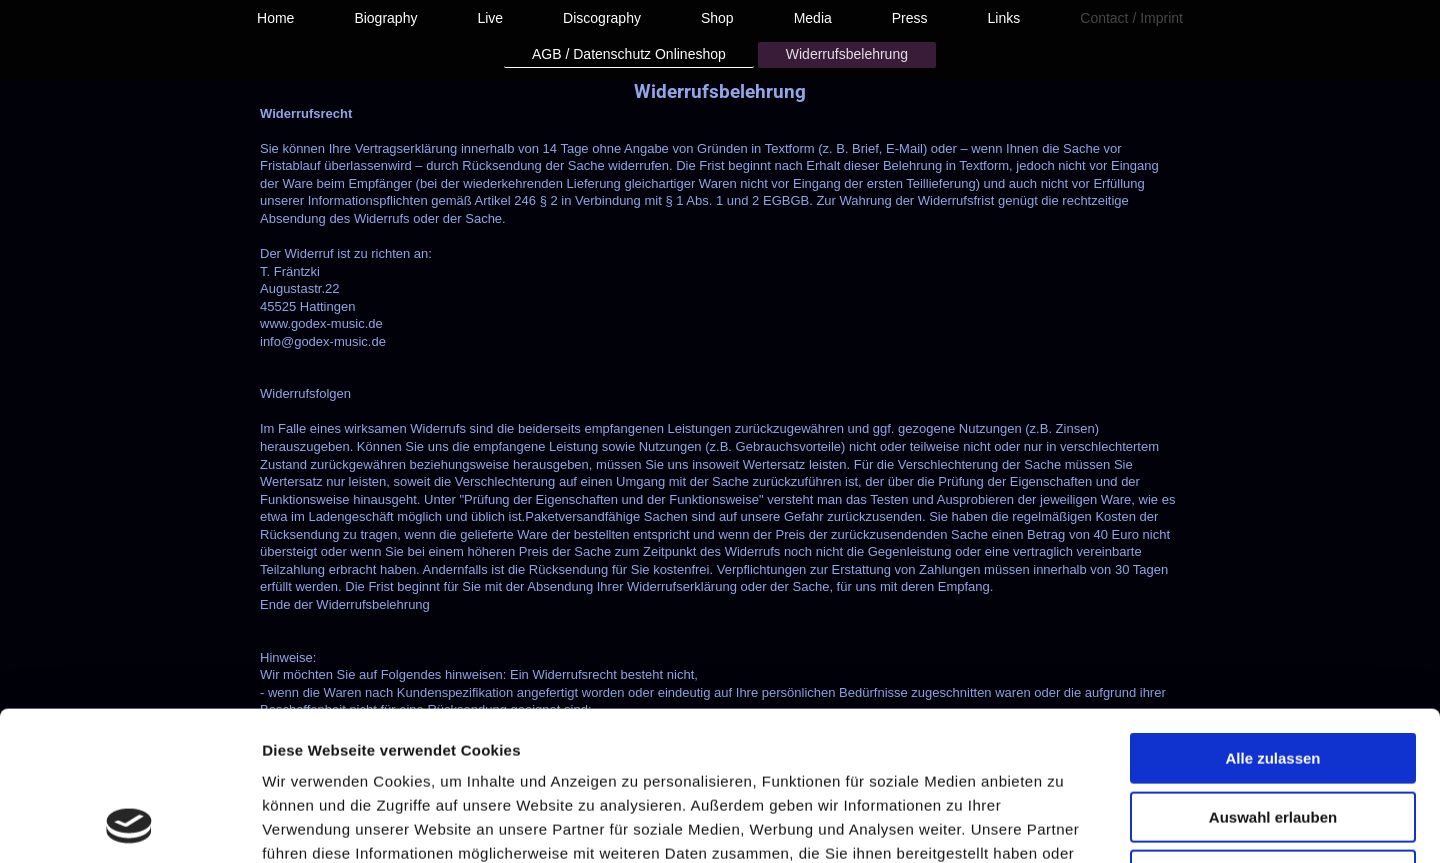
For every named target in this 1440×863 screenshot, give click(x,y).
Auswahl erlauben (1273, 677)
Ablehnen (1273, 735)
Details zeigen (1063, 823)
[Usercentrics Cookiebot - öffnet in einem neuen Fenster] (129, 824)
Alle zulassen (1272, 618)
